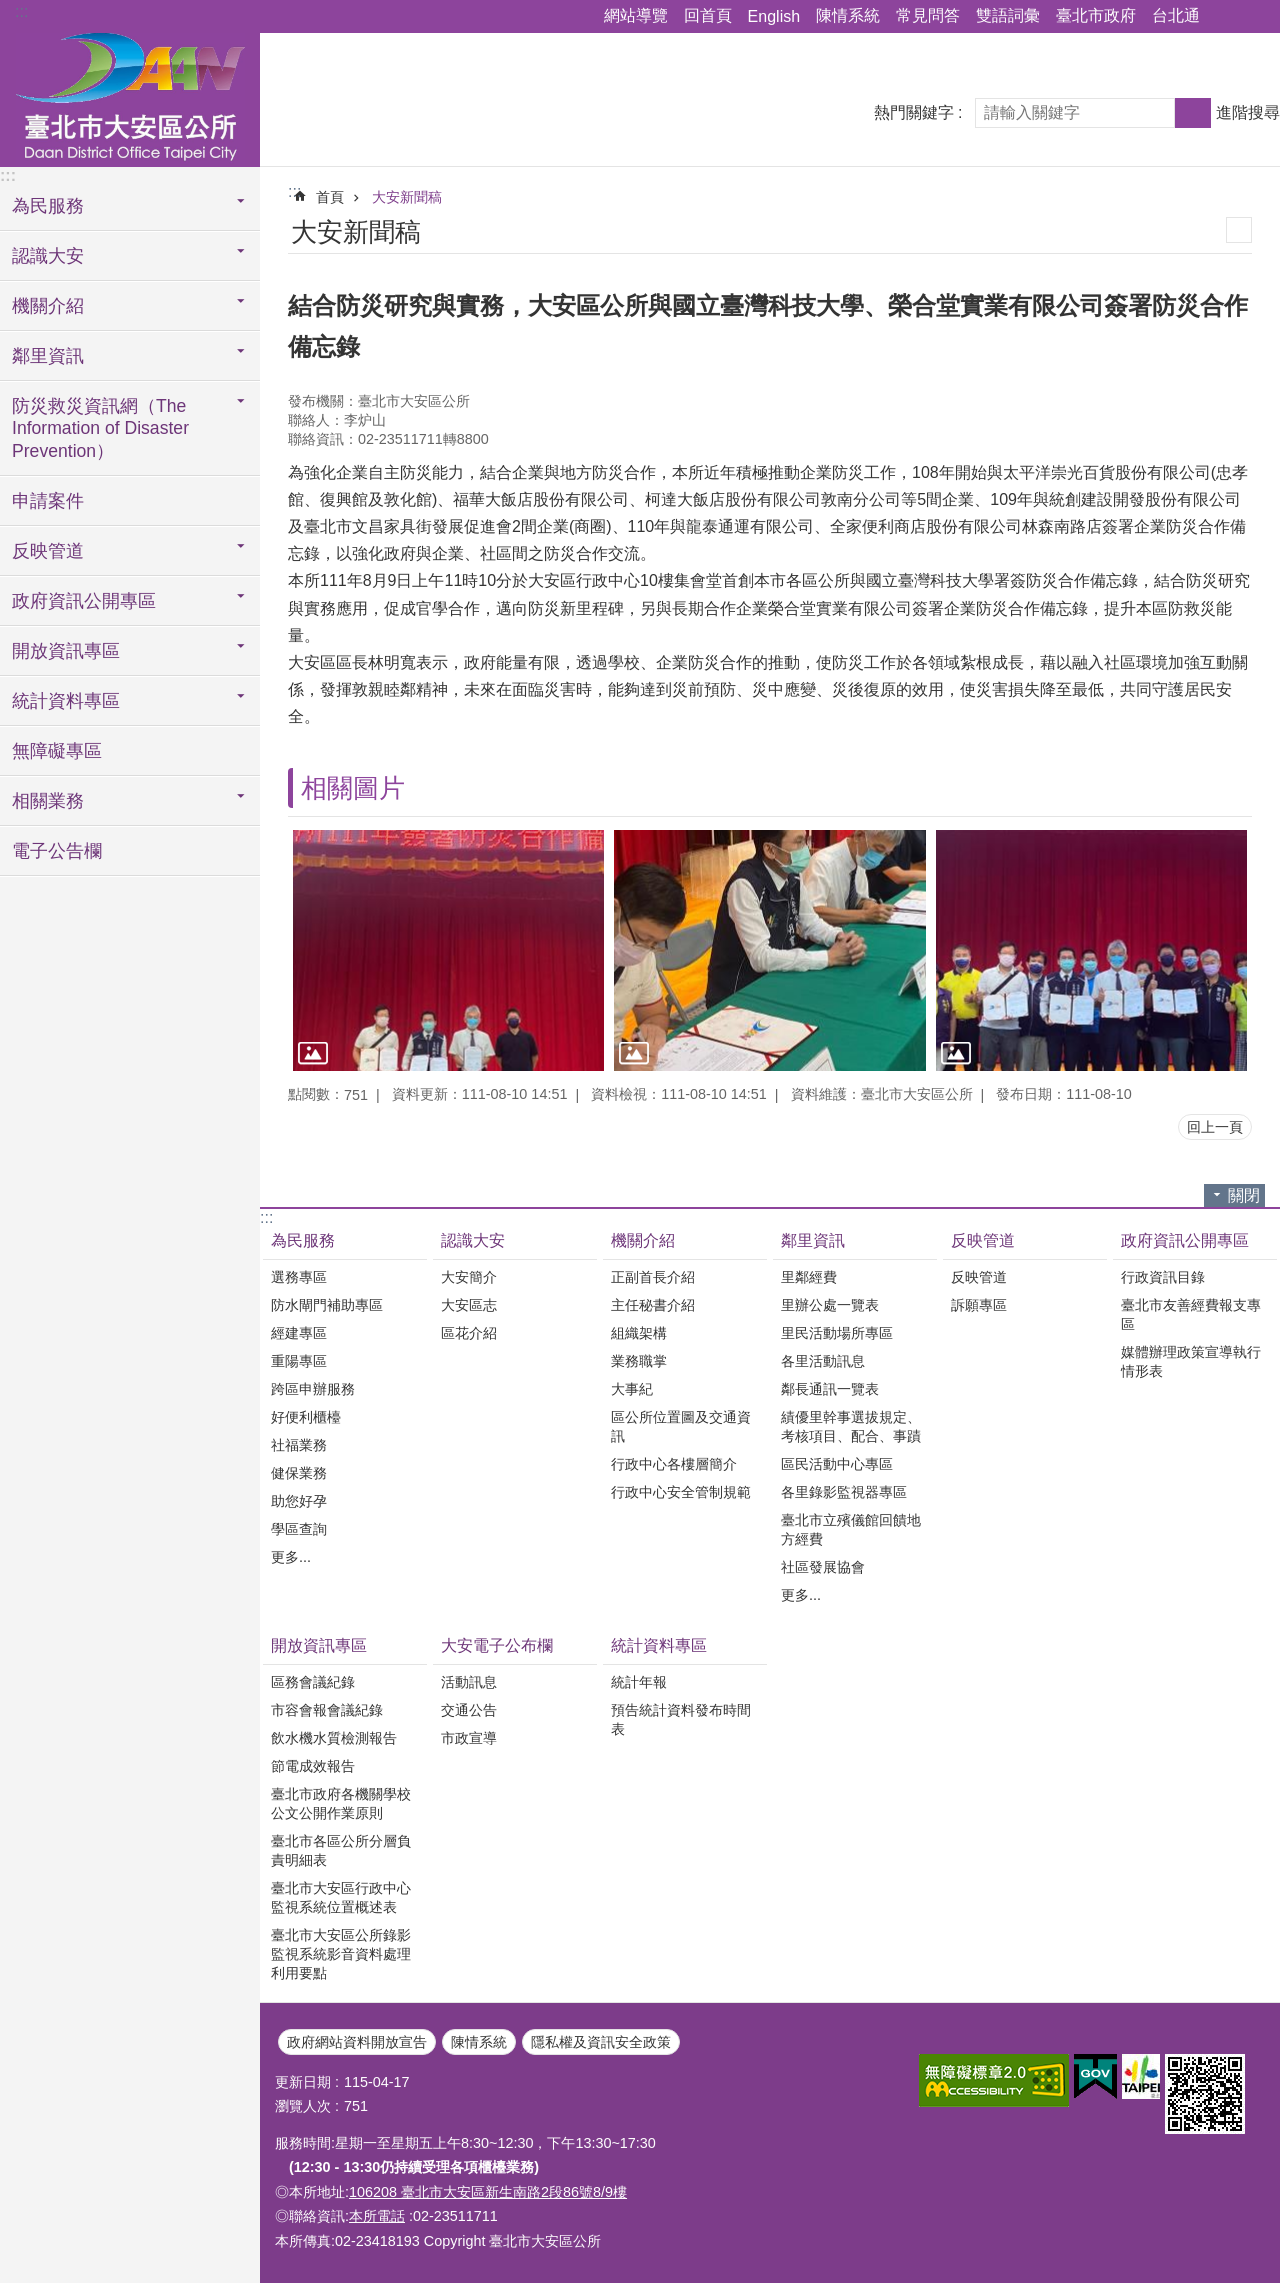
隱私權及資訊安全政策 (601, 2042)
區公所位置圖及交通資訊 (681, 1426)
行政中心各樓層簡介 (674, 1464)
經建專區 (299, 1333)
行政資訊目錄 (1163, 1277)
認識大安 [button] (48, 256)
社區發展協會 (823, 1567)
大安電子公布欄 (497, 1645)
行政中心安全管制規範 (681, 1492)
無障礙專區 (57, 751)
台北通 (1176, 15)
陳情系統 (848, 15)
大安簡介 (469, 1277)
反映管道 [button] (48, 551)
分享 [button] (1225, 17)
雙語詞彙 (1008, 15)
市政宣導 (469, 1738)
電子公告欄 (57, 851)
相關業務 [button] (48, 801)
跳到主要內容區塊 (10, 10)
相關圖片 (353, 788)
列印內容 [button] (1239, 230)
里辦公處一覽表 (830, 1305)
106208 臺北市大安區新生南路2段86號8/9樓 (488, 2192)
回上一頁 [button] (1215, 1127)
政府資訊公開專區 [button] (84, 601)
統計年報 (639, 1682)
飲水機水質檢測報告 (334, 1738)
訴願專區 (979, 1305)
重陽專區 (299, 1361)
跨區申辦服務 (313, 1389)
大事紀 (632, 1389)
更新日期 (303, 2082)
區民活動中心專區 (837, 1464)
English (774, 16)
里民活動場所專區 (837, 1333)
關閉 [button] (1244, 1195)
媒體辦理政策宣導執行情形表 (1191, 1361)
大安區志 (469, 1305)
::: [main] (294, 191)
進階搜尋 (1248, 112)
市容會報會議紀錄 (327, 1710)
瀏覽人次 (303, 2106)
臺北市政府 (1096, 15)
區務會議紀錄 (313, 1682)
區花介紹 (469, 1333)
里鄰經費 (809, 1277)
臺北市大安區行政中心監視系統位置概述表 (341, 1897)
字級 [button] (1253, 17)
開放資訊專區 (319, 1645)
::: (21, 11)
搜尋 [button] (1193, 113)
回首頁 (708, 15)
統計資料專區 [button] (66, 701)
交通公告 (469, 1710)
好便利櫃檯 (306, 1417)
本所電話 (377, 2216)
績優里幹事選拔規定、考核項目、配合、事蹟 (851, 1426)
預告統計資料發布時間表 (681, 1719)
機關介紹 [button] (48, 306)
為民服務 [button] (48, 206)
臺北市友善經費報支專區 (1191, 1314)
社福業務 (299, 1445)
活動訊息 (469, 1682)
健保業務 (299, 1473)
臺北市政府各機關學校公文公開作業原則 (341, 1803)
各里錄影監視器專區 (844, 1492)
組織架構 (639, 1333)
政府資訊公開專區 (1185, 1240)
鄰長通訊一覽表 (830, 1389)
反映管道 (983, 1240)
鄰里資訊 (813, 1240)
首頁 (330, 197)
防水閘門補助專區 (327, 1305)
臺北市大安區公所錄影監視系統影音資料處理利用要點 (341, 1954)
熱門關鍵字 (914, 112)
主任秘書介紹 (653, 1305)
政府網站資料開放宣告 (357, 2042)
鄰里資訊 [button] (48, 356)
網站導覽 (636, 15)
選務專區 (299, 1277)
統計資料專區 (659, 1645)
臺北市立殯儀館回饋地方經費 (851, 1529)
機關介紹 (643, 1240)
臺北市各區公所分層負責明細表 (341, 1850)
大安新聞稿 (407, 197)
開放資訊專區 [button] (66, 651)
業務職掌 (639, 1361)
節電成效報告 (313, 1766)
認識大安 (473, 1240)
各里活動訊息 (823, 1361)
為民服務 (303, 1240)
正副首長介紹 (653, 1277)
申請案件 (48, 501)
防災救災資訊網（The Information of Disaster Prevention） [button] (100, 428)
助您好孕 (299, 1501)
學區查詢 (299, 1529)
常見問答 (928, 15)
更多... (291, 1557)
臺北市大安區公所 (130, 97)
